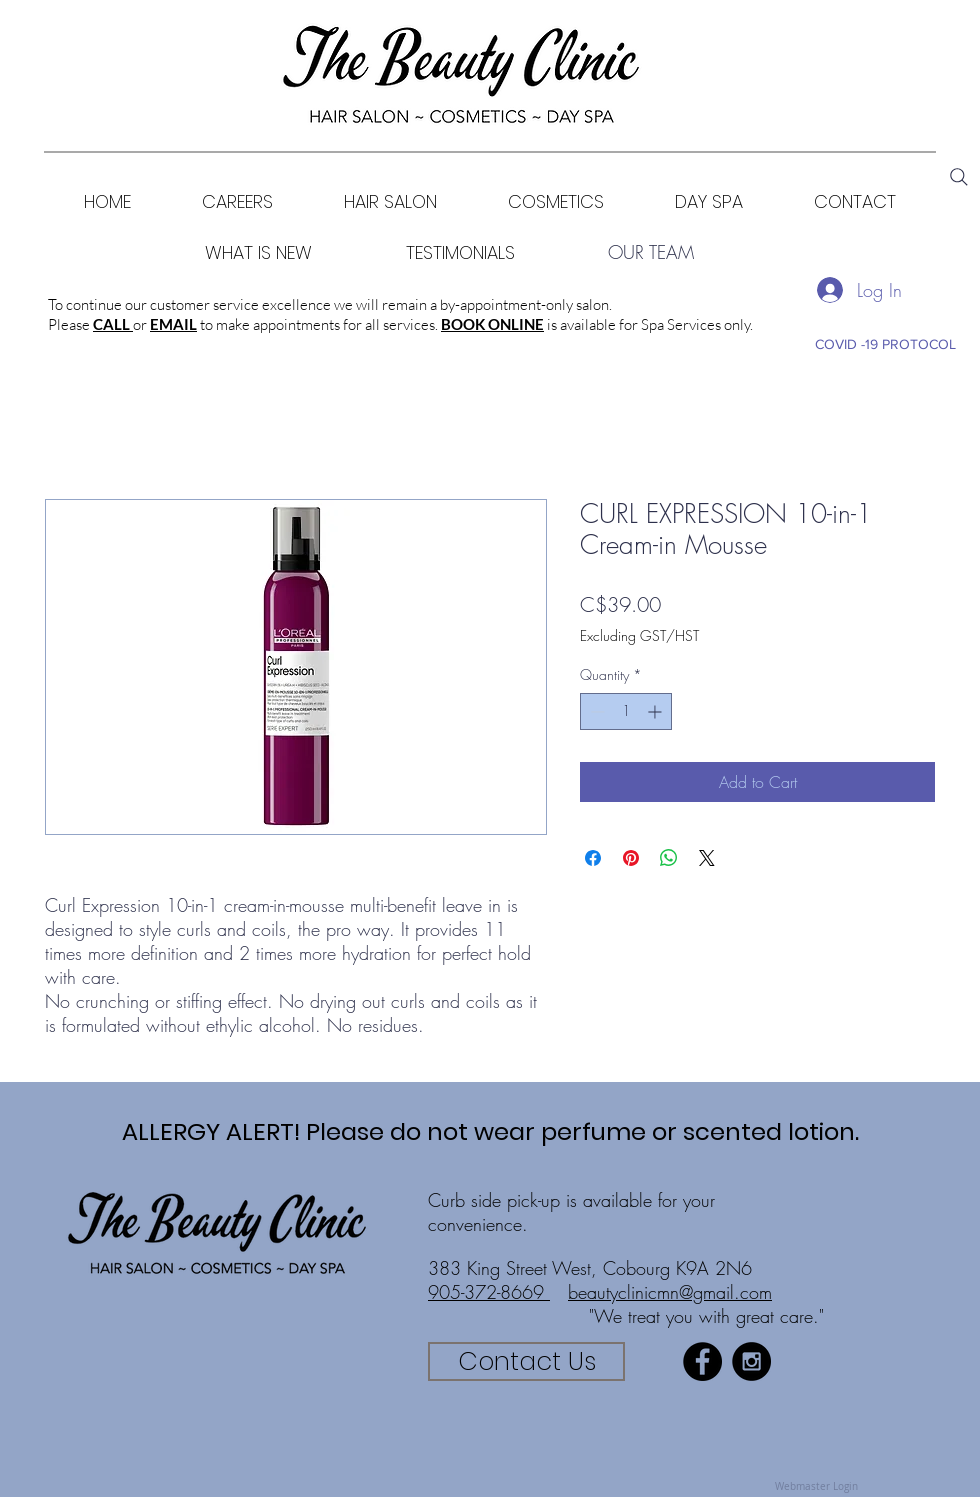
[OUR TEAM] (651, 252)
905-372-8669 (489, 1292)
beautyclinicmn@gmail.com (670, 1292)
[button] (555, 201)
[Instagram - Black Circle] (751, 1361)
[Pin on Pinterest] (631, 858)
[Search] (959, 177)
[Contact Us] (526, 1361)
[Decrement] (595, 711)
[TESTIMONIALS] (460, 252)
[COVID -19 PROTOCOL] (885, 344)
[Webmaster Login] (816, 1487)
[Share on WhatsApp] (669, 858)
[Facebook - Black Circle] (702, 1361)
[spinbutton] (626, 711)
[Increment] (656, 711)
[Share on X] (707, 858)
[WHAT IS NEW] (258, 252)
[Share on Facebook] (593, 858)
